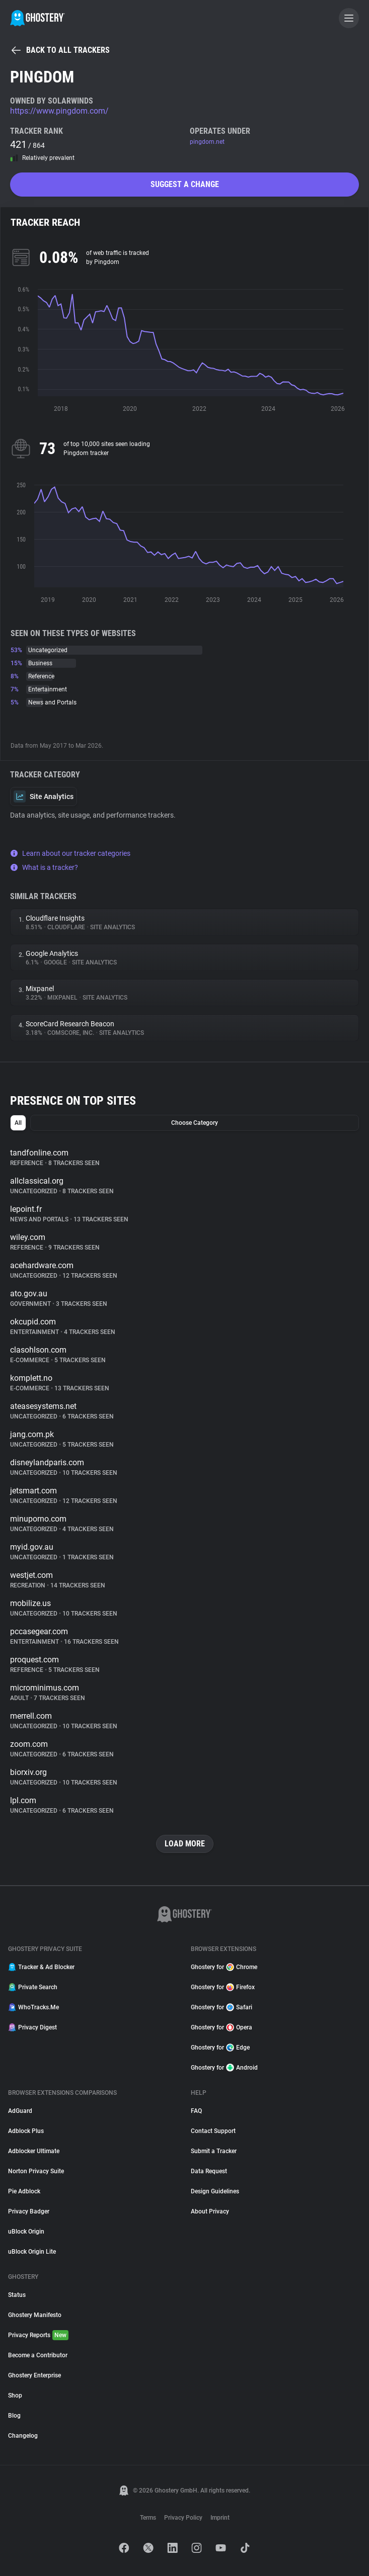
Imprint (220, 2517)
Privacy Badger (28, 2211)
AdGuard (20, 2110)
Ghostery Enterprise (34, 2375)
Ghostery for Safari (221, 2007)
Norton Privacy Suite (36, 2171)
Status (17, 2294)
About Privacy (210, 2211)
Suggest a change (185, 184)
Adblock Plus (26, 2131)
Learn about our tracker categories (70, 853)
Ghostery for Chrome (224, 1967)
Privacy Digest (32, 2027)
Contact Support (213, 2131)
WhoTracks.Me (33, 2007)
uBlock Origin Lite (32, 2251)
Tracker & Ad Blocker (41, 1967)
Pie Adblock (24, 2191)
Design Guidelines (215, 2191)
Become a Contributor (37, 2355)
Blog (14, 2415)
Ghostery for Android (224, 2068)
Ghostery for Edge (220, 2048)
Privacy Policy (183, 2517)
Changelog (23, 2435)
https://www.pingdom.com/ (59, 111)
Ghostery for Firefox (223, 1987)
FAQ (196, 2110)
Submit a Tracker (214, 2151)
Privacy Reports (38, 2335)
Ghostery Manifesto (34, 2315)
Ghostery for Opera (221, 2027)
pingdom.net (207, 141)
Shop (15, 2395)
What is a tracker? (44, 867)
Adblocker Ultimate (33, 2151)
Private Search (32, 1987)
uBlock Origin (26, 2231)
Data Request (209, 2171)
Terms (148, 2517)
